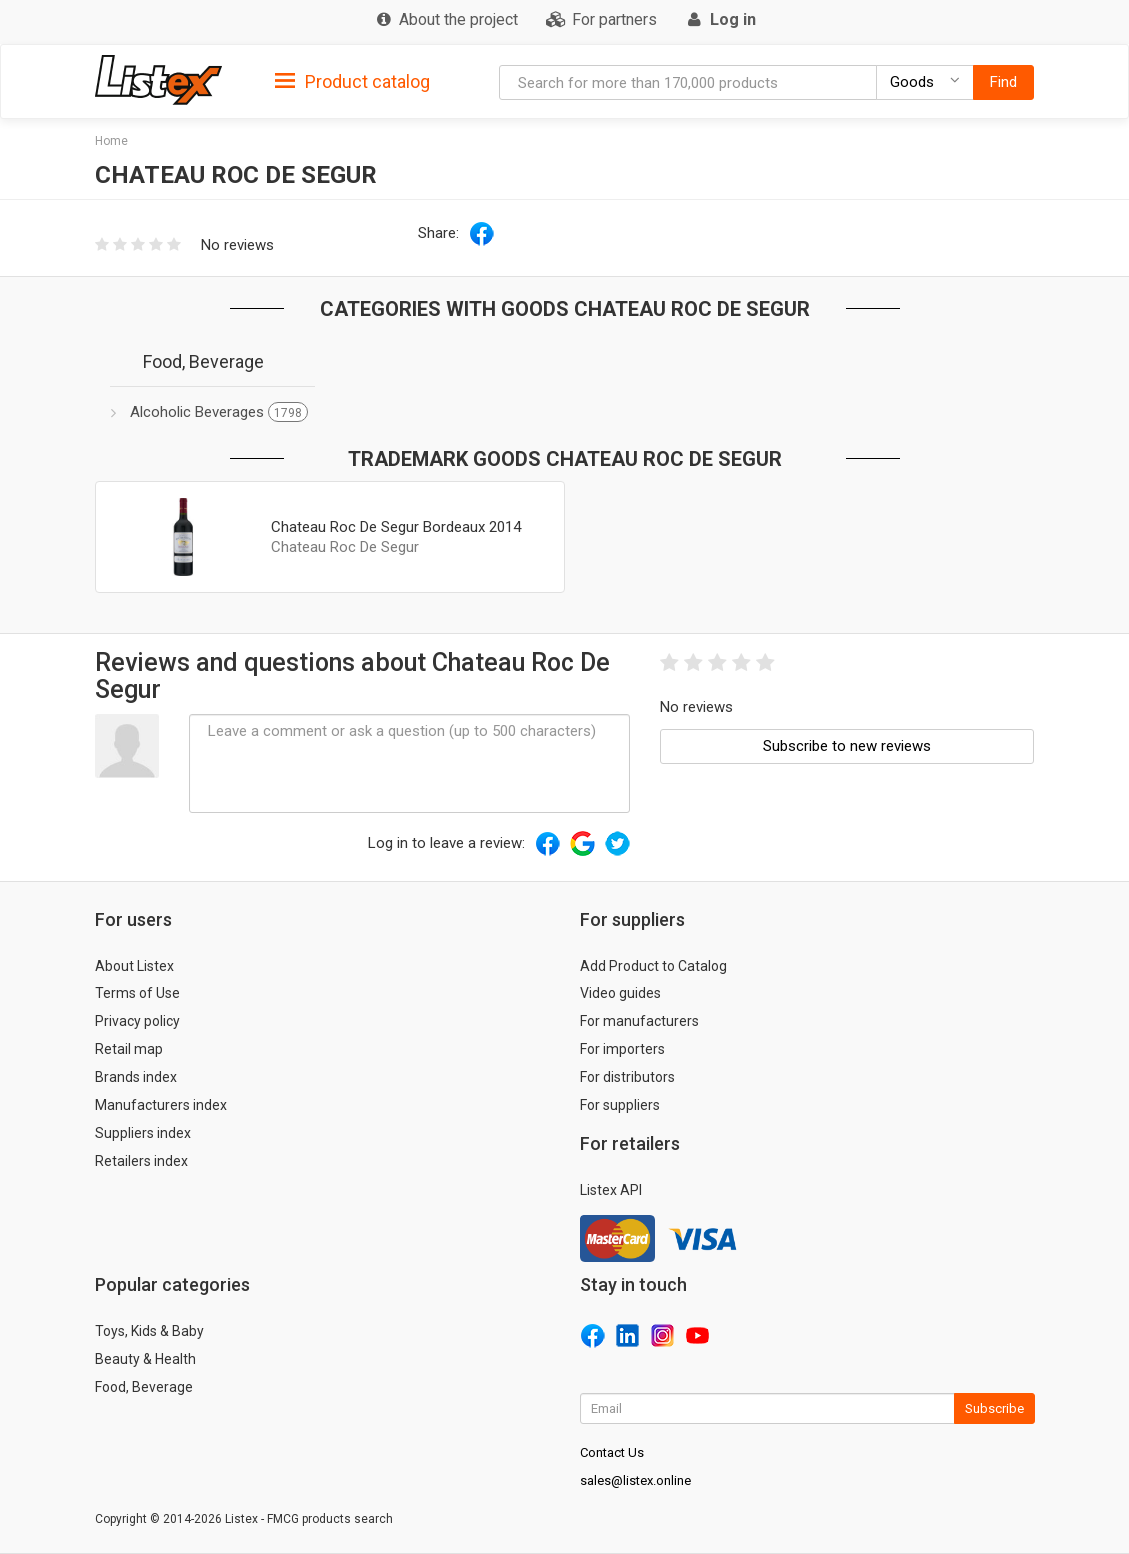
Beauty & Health (145, 1359)
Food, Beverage (144, 1387)
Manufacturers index (161, 1105)
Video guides (620, 993)
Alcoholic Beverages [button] (219, 412)
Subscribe (994, 1408)
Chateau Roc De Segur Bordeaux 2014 (396, 527)
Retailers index (141, 1161)
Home (111, 141)
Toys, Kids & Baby (149, 1331)
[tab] (352, 80)
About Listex (134, 966)
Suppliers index (143, 1133)
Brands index (136, 1077)
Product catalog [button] (352, 82)
